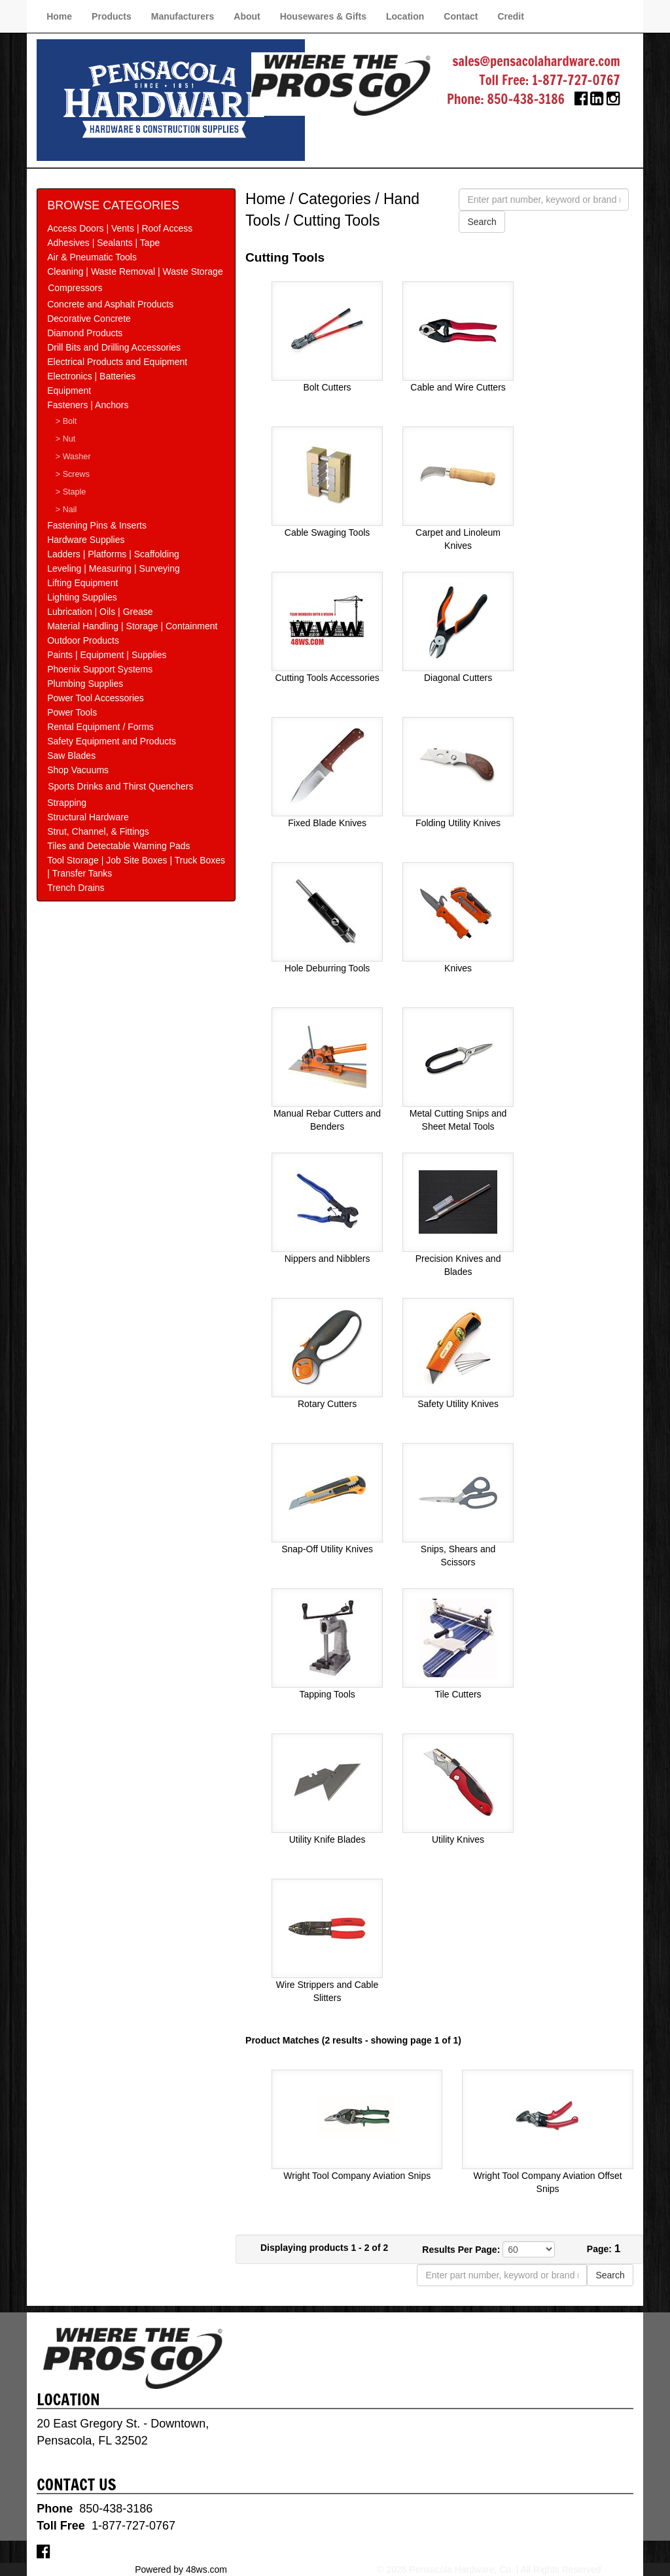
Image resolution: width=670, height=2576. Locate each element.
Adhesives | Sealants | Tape (103, 242)
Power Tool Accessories (95, 698)
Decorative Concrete (89, 318)
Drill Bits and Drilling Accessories (114, 347)
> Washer (73, 456)
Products (112, 16)
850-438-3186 (526, 99)
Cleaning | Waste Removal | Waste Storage (134, 271)
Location (405, 16)
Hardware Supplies (85, 539)
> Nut (65, 439)
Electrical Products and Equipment (117, 362)
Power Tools (72, 712)
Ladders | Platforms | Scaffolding (113, 554)
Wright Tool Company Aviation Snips (357, 2175)
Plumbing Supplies (85, 683)
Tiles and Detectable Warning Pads (118, 846)
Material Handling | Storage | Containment (132, 626)
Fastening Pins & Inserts (97, 525)
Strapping (66, 802)
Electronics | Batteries (91, 376)
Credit (510, 16)
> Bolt (66, 421)
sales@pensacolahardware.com (536, 61)
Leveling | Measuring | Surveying (113, 568)
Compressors (75, 288)
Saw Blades (71, 755)
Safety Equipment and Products (111, 741)
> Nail (66, 509)
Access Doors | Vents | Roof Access (119, 228)
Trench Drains (75, 887)
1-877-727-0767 (576, 80)
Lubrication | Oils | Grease (99, 611)
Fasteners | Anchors (87, 405)
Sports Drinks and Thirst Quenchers (120, 786)
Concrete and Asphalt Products (110, 304)
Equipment (69, 390)
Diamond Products (84, 333)
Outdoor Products (83, 640)
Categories (334, 198)
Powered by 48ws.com (181, 2569)
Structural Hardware (88, 817)
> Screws (73, 474)
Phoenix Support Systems (99, 669)
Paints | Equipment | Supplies (106, 655)
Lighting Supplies (82, 597)
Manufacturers (182, 16)
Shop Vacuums (78, 770)
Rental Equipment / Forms (100, 727)
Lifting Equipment (82, 583)
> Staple (71, 491)
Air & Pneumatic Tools (92, 257)
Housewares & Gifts (323, 16)
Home (59, 16)
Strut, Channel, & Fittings (98, 831)
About (247, 16)
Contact (461, 16)
